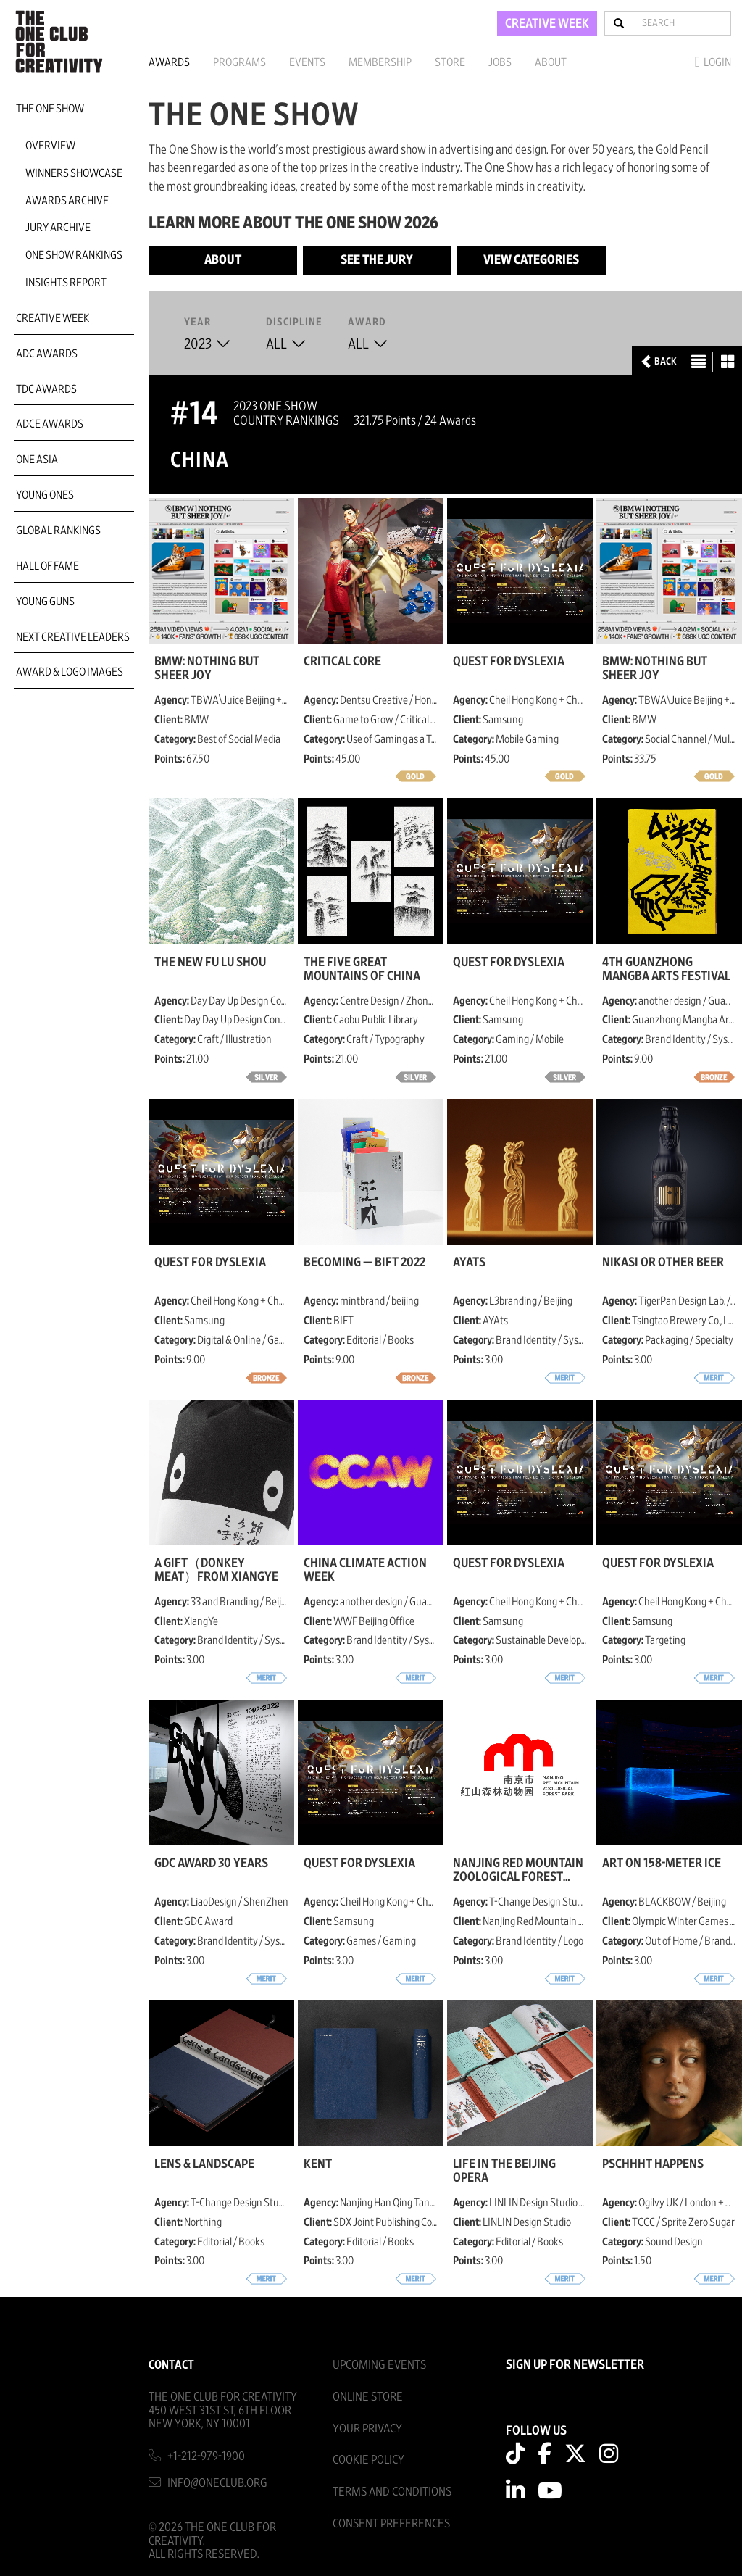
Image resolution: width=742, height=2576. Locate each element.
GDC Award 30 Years (211, 1863)
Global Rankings (58, 530)
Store (450, 62)
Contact (171, 2365)
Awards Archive (67, 201)
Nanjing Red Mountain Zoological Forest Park (518, 1870)
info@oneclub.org (217, 2483)
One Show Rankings (73, 255)
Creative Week (52, 318)
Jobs (500, 62)
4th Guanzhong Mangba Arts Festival (666, 969)
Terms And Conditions (392, 2491)
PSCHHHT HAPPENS (653, 2164)
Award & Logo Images (69, 672)
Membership (380, 62)
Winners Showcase (73, 173)
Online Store (368, 2396)
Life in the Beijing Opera (504, 2171)
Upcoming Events (379, 2365)
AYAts (469, 1262)
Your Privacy (367, 2428)
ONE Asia (37, 459)
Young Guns (45, 601)
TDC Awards (46, 389)
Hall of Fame (47, 566)
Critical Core (342, 661)
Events (307, 62)
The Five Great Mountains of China (362, 969)
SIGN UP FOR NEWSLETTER (575, 2365)
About (551, 62)
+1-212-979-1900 (206, 2456)
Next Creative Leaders (73, 637)
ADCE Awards (49, 424)
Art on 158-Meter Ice (661, 1863)
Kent (318, 2164)
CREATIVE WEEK (547, 23)
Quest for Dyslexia (508, 661)
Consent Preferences (391, 2523)
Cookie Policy (368, 2460)
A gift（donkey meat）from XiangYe (216, 1570)
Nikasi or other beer (663, 1262)
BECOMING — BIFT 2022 (364, 1262)
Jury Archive (58, 227)
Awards (169, 62)
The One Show (50, 109)
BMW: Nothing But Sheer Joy (206, 668)
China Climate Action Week (365, 1570)
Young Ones (45, 495)
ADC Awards (47, 354)
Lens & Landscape (204, 2164)
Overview (50, 145)
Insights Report (66, 282)
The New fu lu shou (210, 962)
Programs (239, 62)
